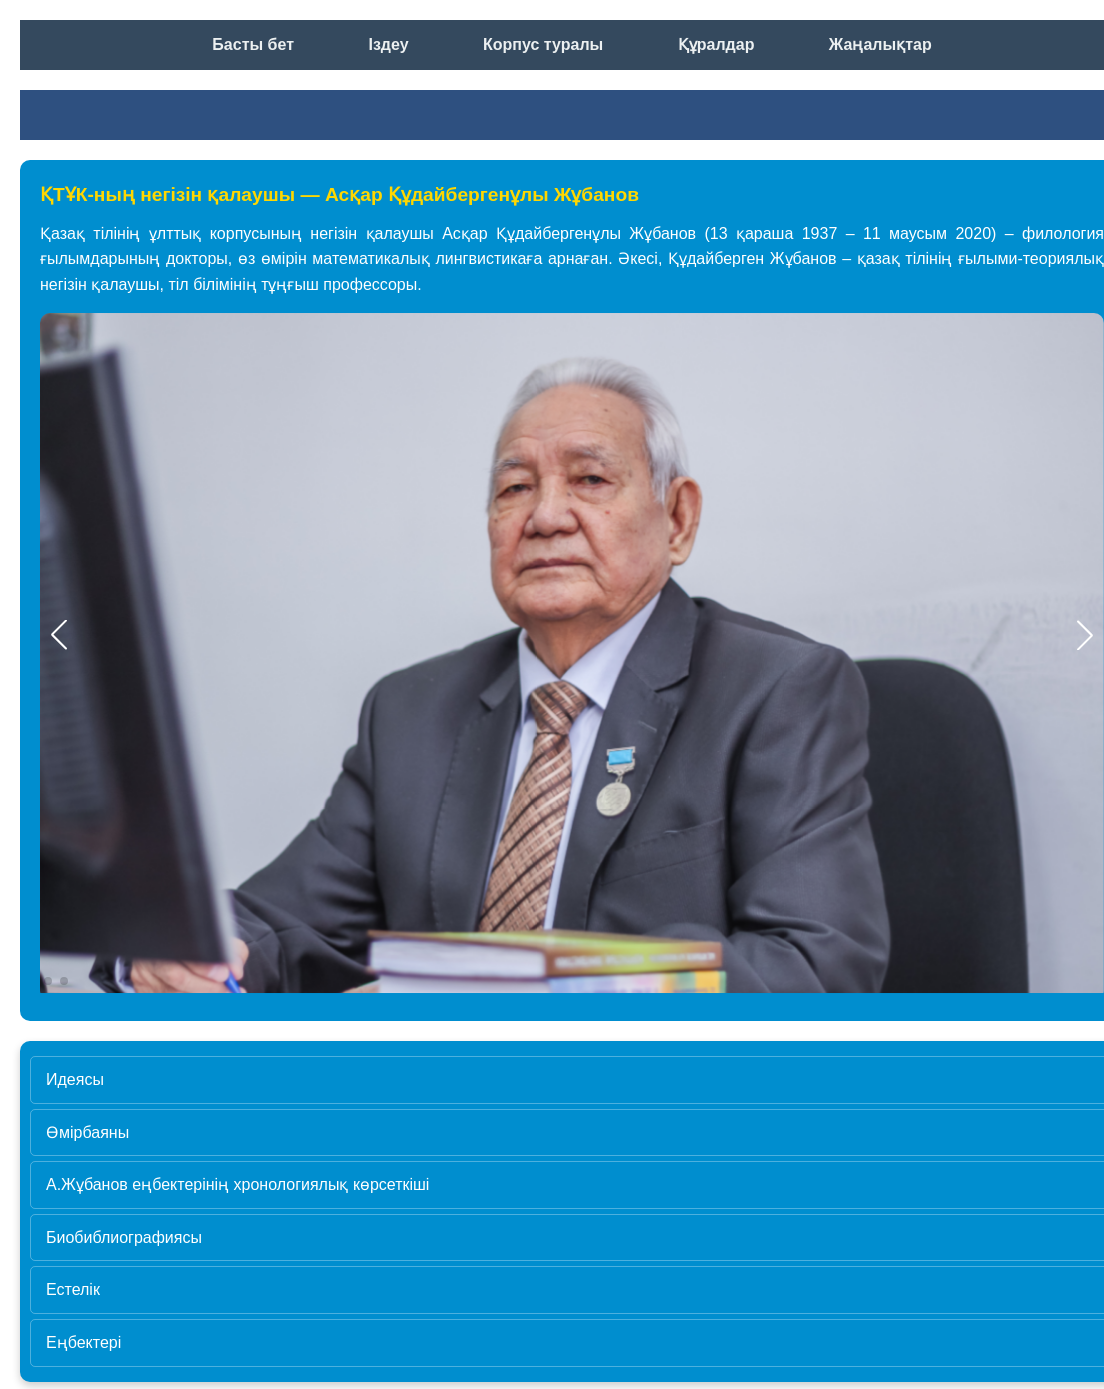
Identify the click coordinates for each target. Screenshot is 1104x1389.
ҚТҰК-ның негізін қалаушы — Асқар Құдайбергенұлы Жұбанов (339, 194)
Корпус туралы (543, 44)
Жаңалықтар (880, 44)
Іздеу (388, 44)
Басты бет (253, 44)
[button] (1085, 635)
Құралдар (716, 44)
